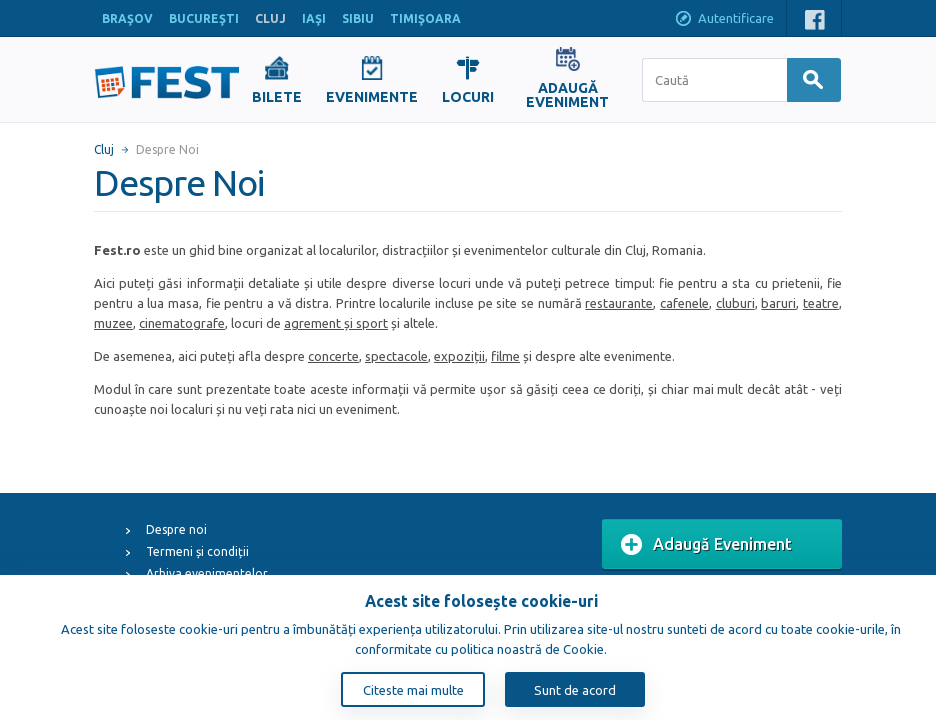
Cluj (104, 149)
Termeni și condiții (197, 551)
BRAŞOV (127, 18)
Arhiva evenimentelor (207, 573)
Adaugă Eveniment (706, 545)
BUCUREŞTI (204, 18)
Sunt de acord (575, 690)
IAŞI (314, 18)
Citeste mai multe (413, 690)
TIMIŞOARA (425, 18)
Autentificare (724, 20)
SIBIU (358, 18)
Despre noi (176, 529)
